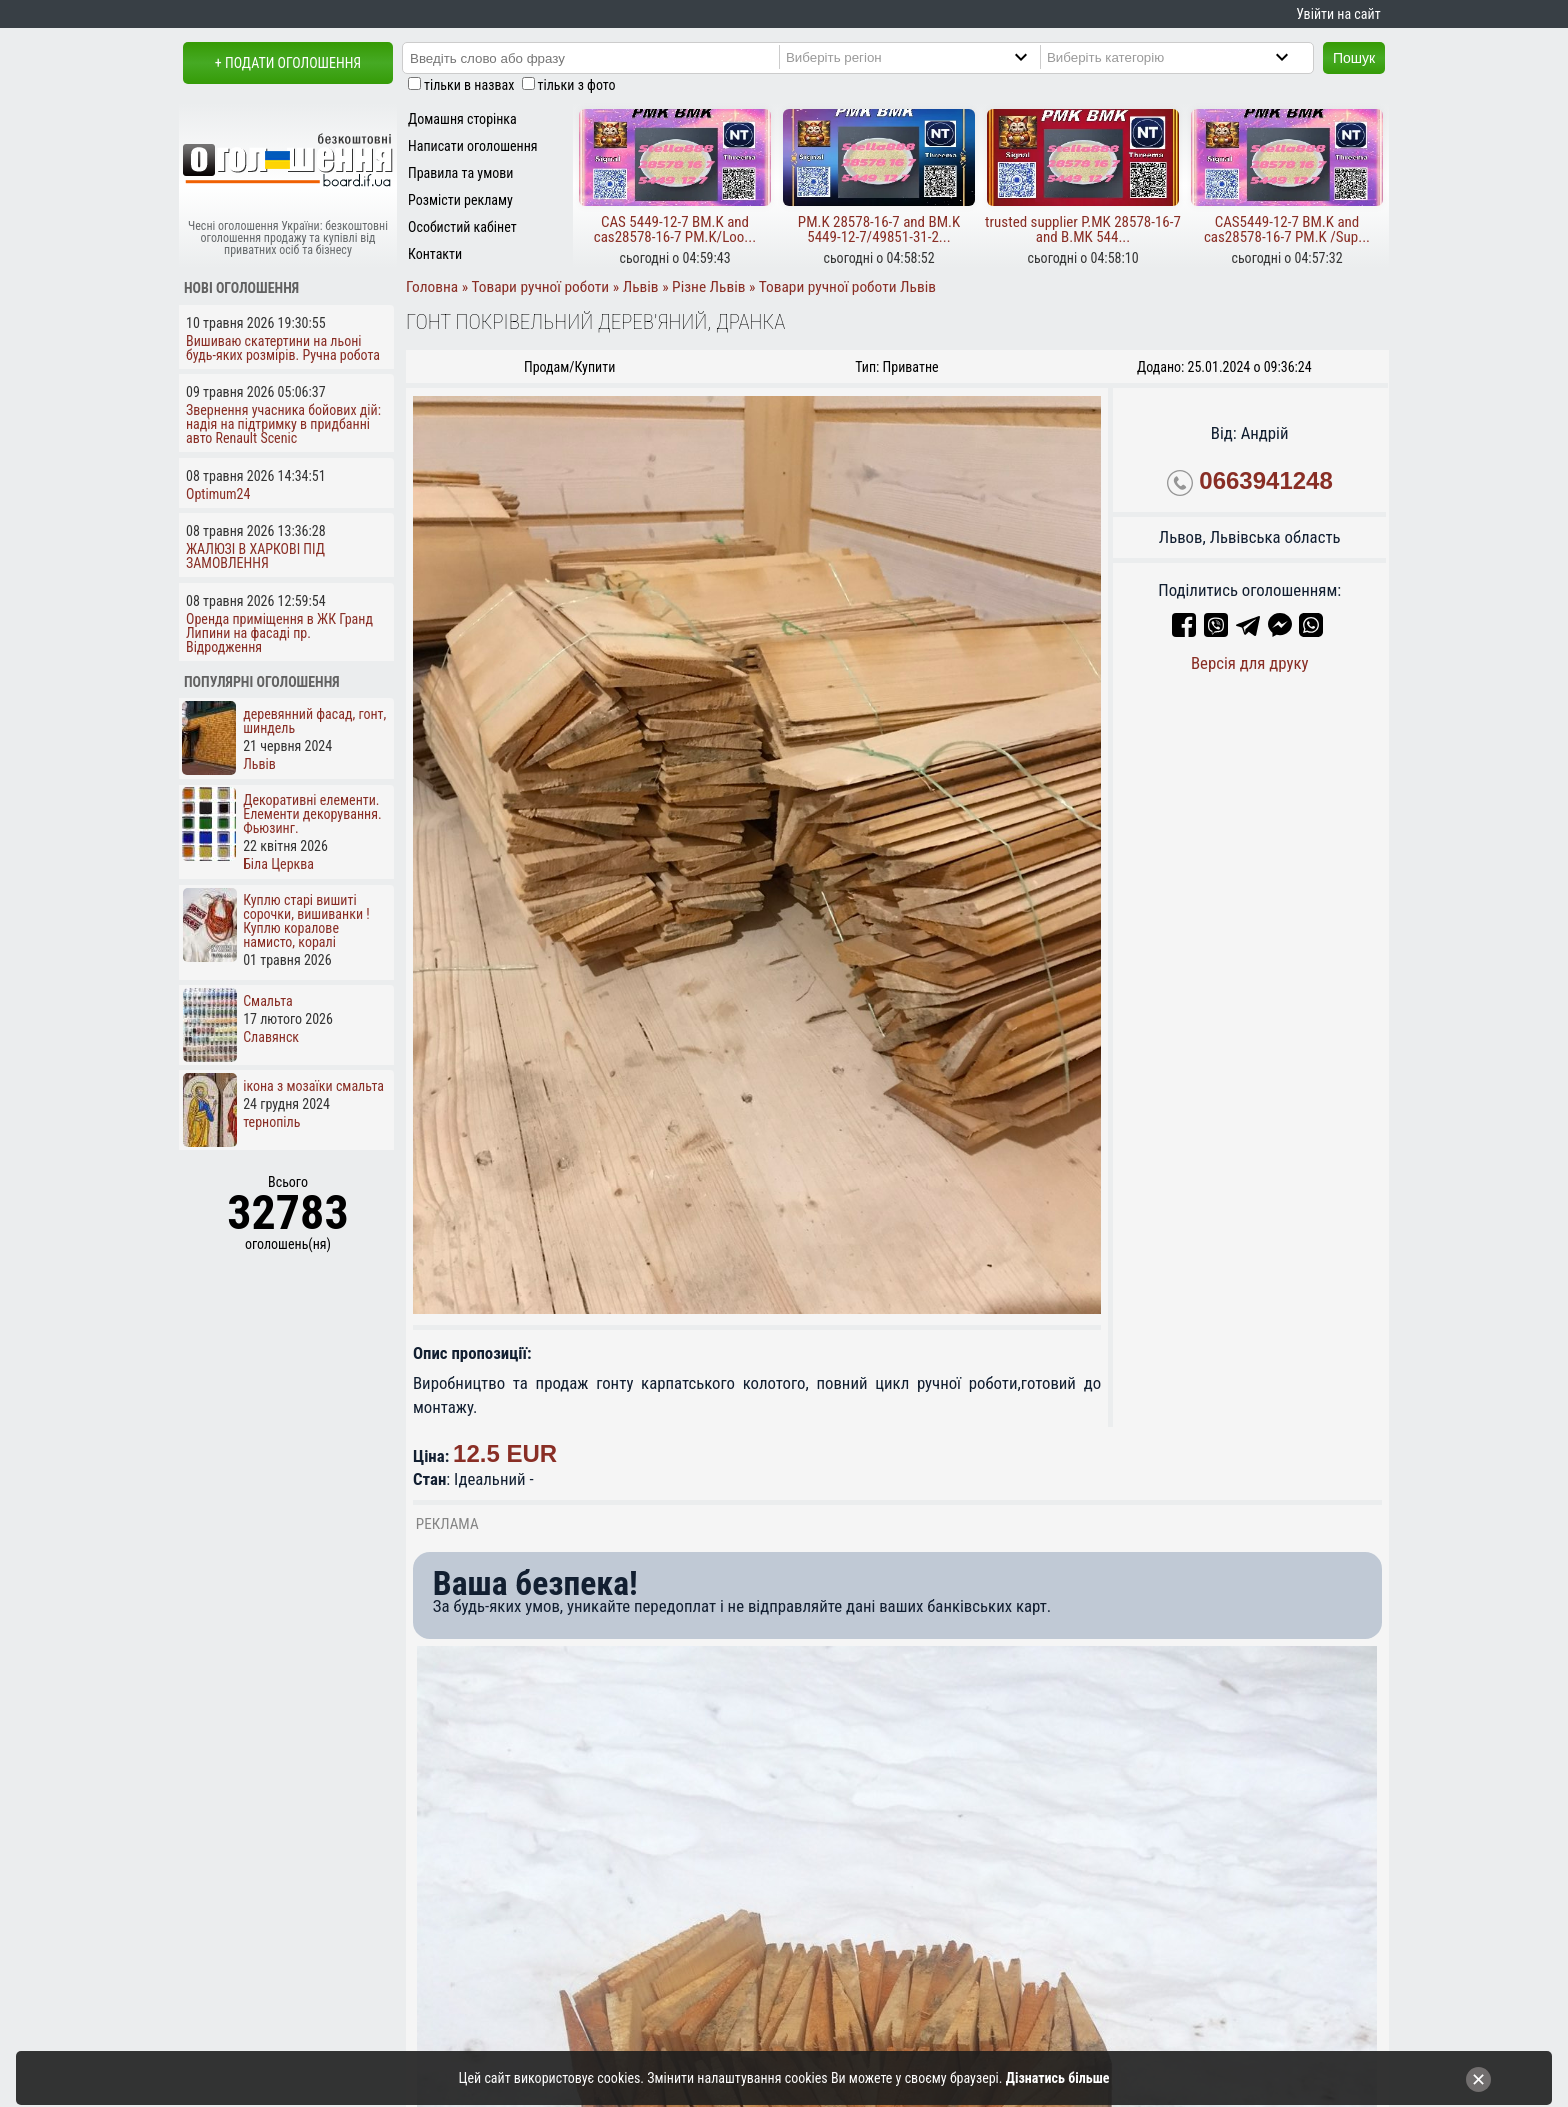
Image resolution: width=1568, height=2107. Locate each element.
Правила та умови (460, 173)
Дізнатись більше (1058, 2078)
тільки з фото (577, 85)
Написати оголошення (473, 146)
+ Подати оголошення (288, 63)
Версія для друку (1250, 663)
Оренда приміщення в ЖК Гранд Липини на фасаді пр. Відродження (279, 633)
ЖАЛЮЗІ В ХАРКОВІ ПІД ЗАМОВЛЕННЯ (255, 556)
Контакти (435, 254)
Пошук (1354, 58)
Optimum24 (218, 494)
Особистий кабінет (462, 227)
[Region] (923, 57)
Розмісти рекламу (460, 200)
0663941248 (1265, 480)
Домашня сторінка (462, 119)
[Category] (1184, 57)
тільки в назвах (469, 85)
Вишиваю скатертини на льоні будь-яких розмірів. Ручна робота (283, 348)
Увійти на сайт (1338, 14)
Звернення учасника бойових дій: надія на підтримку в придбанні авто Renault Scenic (283, 424)
